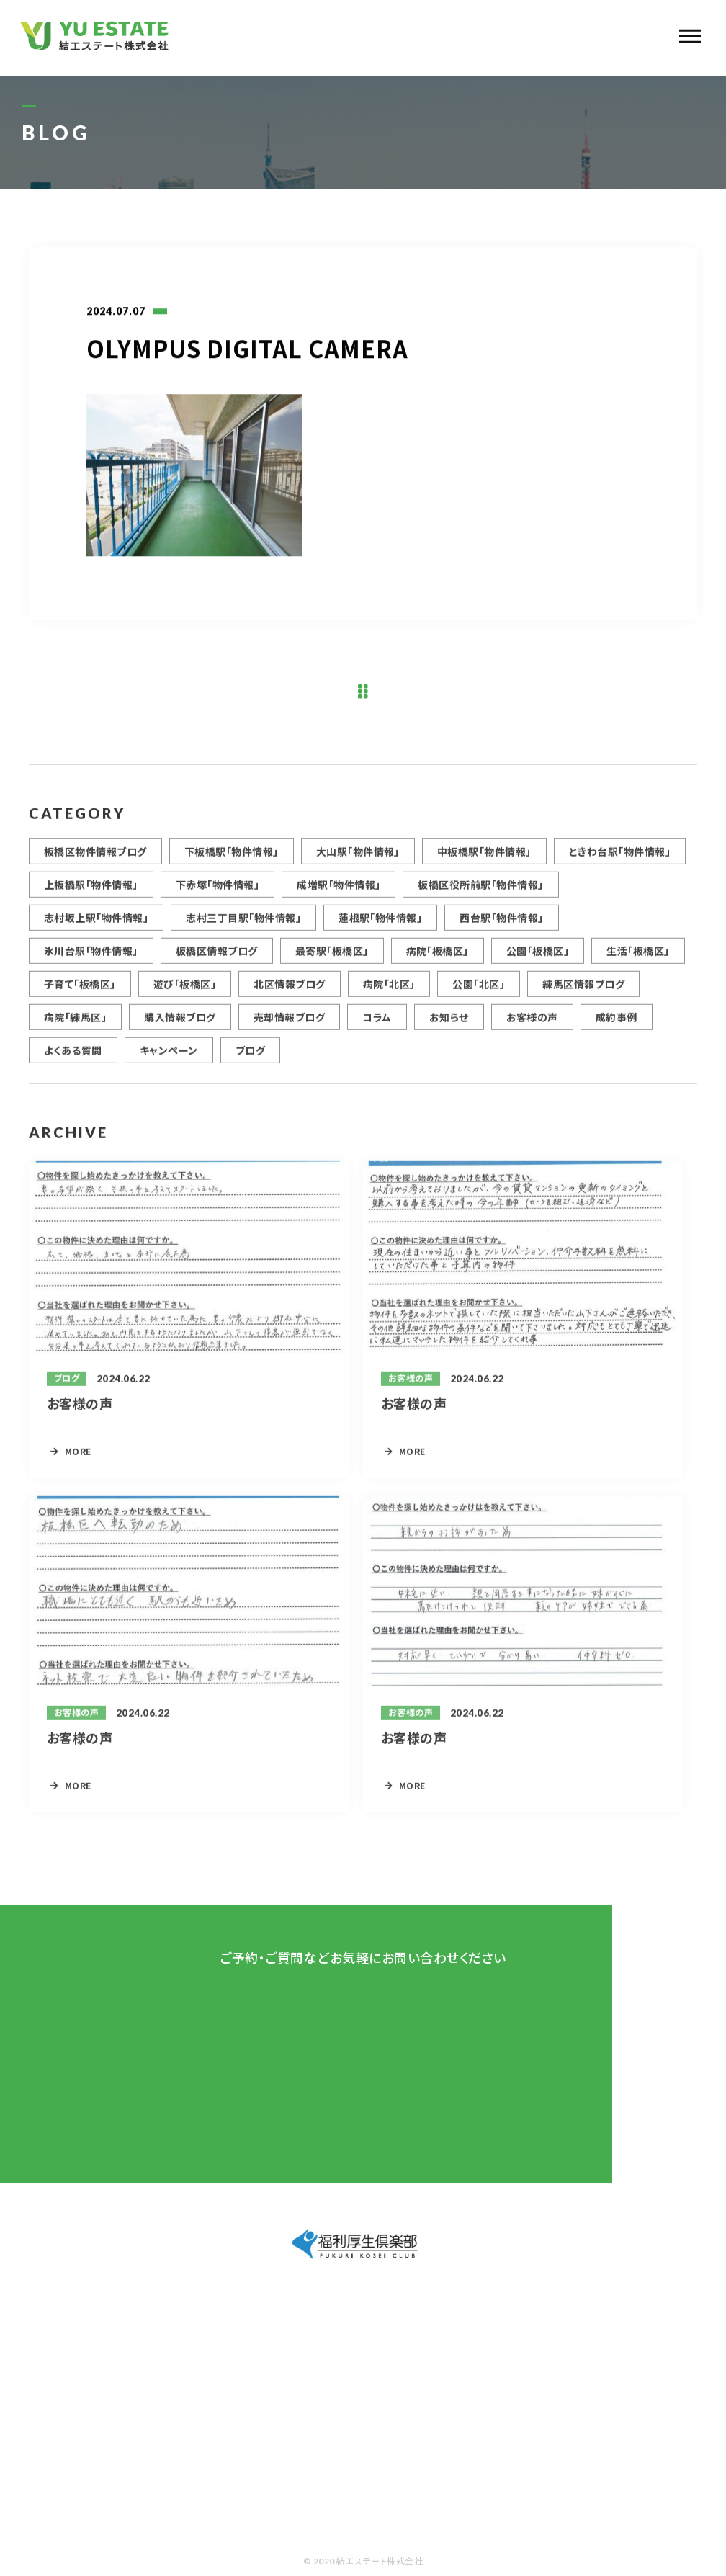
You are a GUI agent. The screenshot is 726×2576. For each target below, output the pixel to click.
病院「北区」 (389, 990)
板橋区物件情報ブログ (95, 858)
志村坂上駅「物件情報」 (96, 924)
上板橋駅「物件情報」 (91, 891)
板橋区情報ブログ (217, 957)
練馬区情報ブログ (583, 990)
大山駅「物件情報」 (358, 858)
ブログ (250, 1057)
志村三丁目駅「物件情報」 (243, 924)
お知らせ (449, 1023)
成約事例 (616, 1023)
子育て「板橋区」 (80, 990)
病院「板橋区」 (437, 957)
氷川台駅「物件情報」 (91, 957)
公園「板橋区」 (537, 957)
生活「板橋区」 (637, 957)
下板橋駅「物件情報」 (231, 858)
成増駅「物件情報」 (338, 891)
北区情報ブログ (289, 990)
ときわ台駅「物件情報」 (620, 858)
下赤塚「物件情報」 (217, 891)
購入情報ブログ (179, 1023)
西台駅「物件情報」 (501, 924)
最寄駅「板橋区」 (332, 957)
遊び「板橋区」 (184, 990)
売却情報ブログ (289, 1023)
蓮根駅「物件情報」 (380, 924)
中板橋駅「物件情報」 (484, 858)
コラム (376, 1023)
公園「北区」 (478, 990)
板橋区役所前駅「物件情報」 (480, 891)
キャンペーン (169, 1057)
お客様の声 (532, 1023)
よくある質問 (73, 1057)
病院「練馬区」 (75, 1023)
